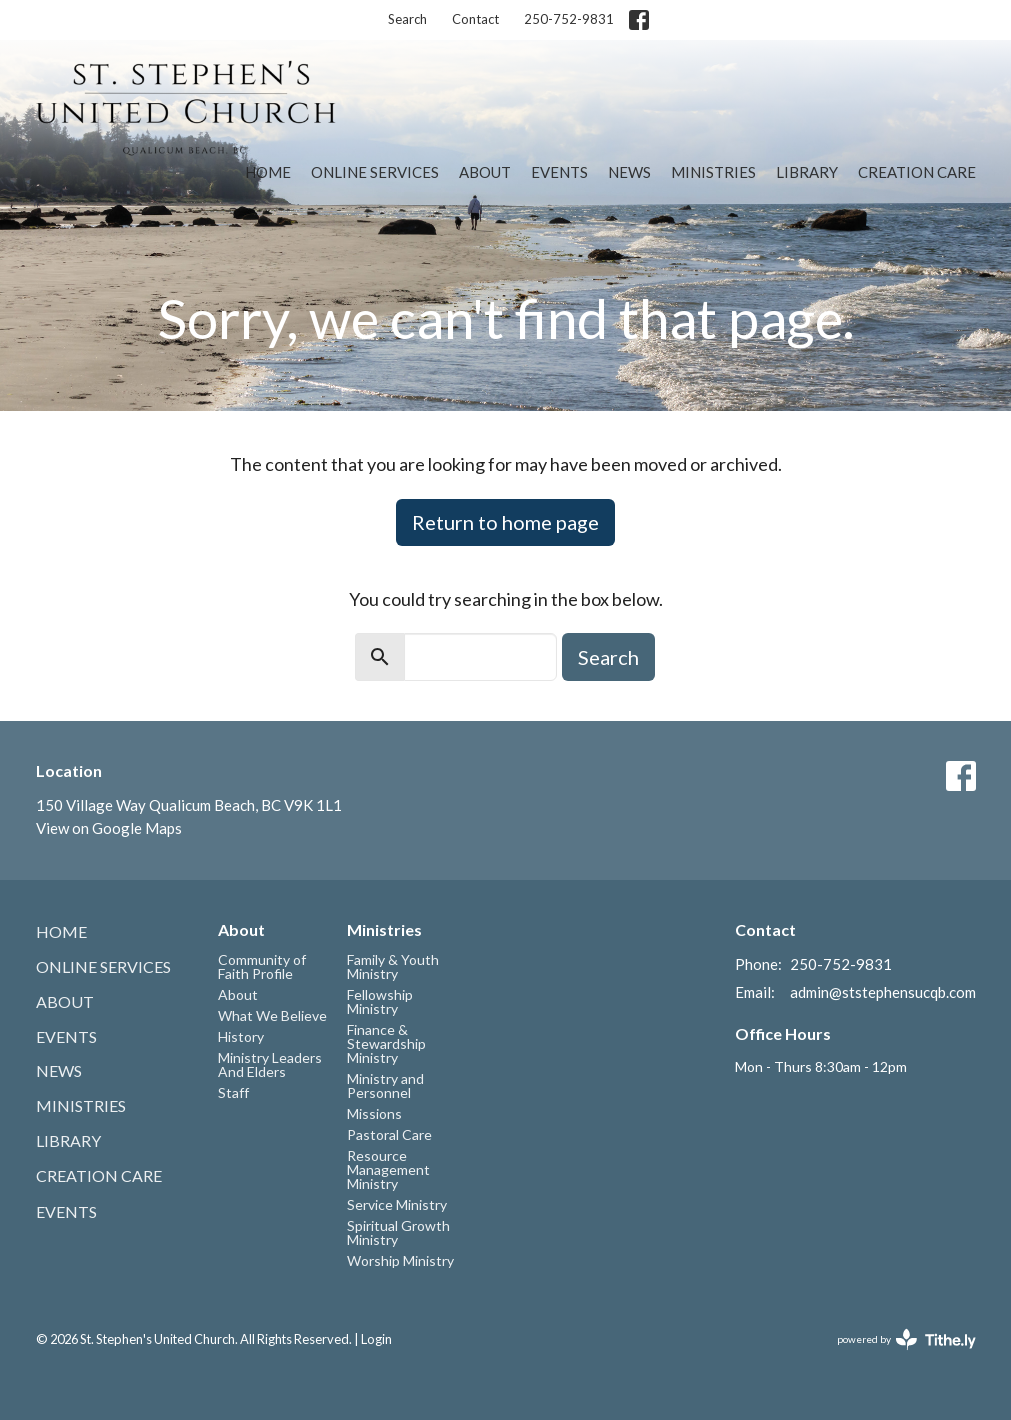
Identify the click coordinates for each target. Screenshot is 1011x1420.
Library (807, 172)
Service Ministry (397, 1204)
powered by (906, 1339)
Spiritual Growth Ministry (398, 1232)
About (485, 172)
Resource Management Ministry (388, 1169)
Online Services (375, 172)
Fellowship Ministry (380, 1001)
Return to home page (505, 522)
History (241, 1036)
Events (559, 172)
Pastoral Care (389, 1134)
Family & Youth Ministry (393, 966)
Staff (233, 1092)
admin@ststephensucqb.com (883, 992)
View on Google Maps (109, 828)
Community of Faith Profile (262, 966)
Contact (475, 19)
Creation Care (917, 172)
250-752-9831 (569, 19)
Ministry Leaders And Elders (270, 1064)
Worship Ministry (400, 1260)
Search (407, 19)
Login (376, 1339)
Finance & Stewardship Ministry (386, 1043)
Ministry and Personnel (385, 1085)
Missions (374, 1113)
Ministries (713, 172)
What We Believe (272, 1015)
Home (268, 172)
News (629, 172)
